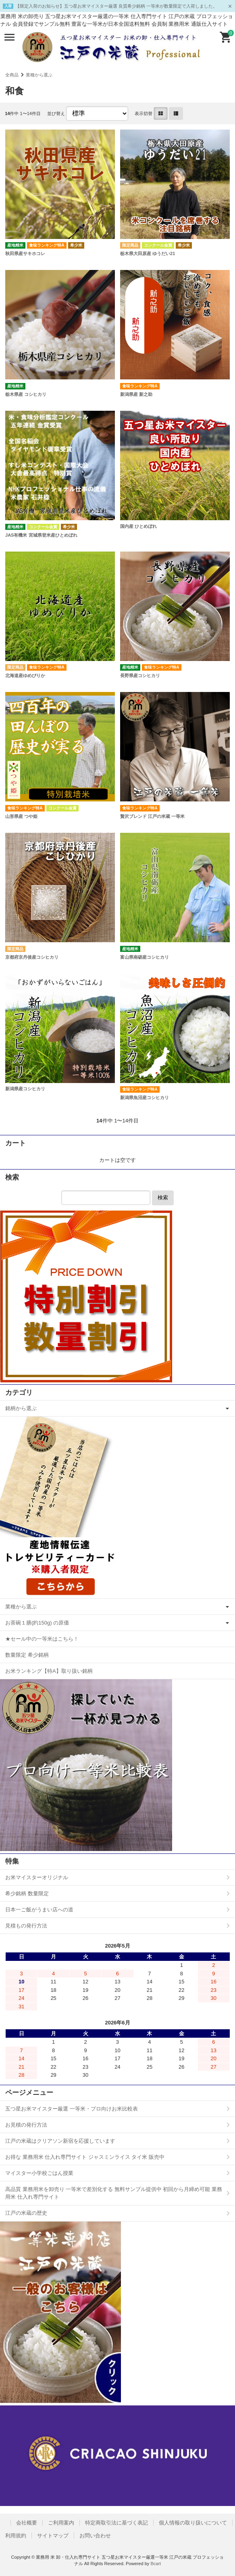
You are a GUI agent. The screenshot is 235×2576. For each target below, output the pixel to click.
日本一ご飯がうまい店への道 (39, 1910)
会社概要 (26, 2523)
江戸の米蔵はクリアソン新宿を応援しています (60, 2141)
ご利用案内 (61, 2523)
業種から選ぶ (39, 74)
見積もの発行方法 (26, 1926)
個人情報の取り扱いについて (193, 2523)
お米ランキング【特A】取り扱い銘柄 (49, 1671)
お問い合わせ (95, 2536)
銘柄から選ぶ (21, 1408)
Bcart (155, 2563)
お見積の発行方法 (26, 2125)
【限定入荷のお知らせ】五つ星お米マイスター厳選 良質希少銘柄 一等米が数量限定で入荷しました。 (116, 6)
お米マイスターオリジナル (36, 1877)
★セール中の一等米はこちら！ (42, 1639)
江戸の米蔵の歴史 (26, 2213)
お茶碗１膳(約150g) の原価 (37, 1623)
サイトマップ (53, 2536)
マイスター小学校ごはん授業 (39, 2173)
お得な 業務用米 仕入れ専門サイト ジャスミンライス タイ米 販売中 (84, 2157)
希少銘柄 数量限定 (27, 1893)
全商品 (12, 74)
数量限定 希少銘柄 (27, 1655)
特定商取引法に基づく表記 (116, 2523)
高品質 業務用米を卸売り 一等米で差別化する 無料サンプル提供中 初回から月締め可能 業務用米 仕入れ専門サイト (113, 2193)
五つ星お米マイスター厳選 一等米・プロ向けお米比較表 (71, 2109)
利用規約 (15, 2536)
